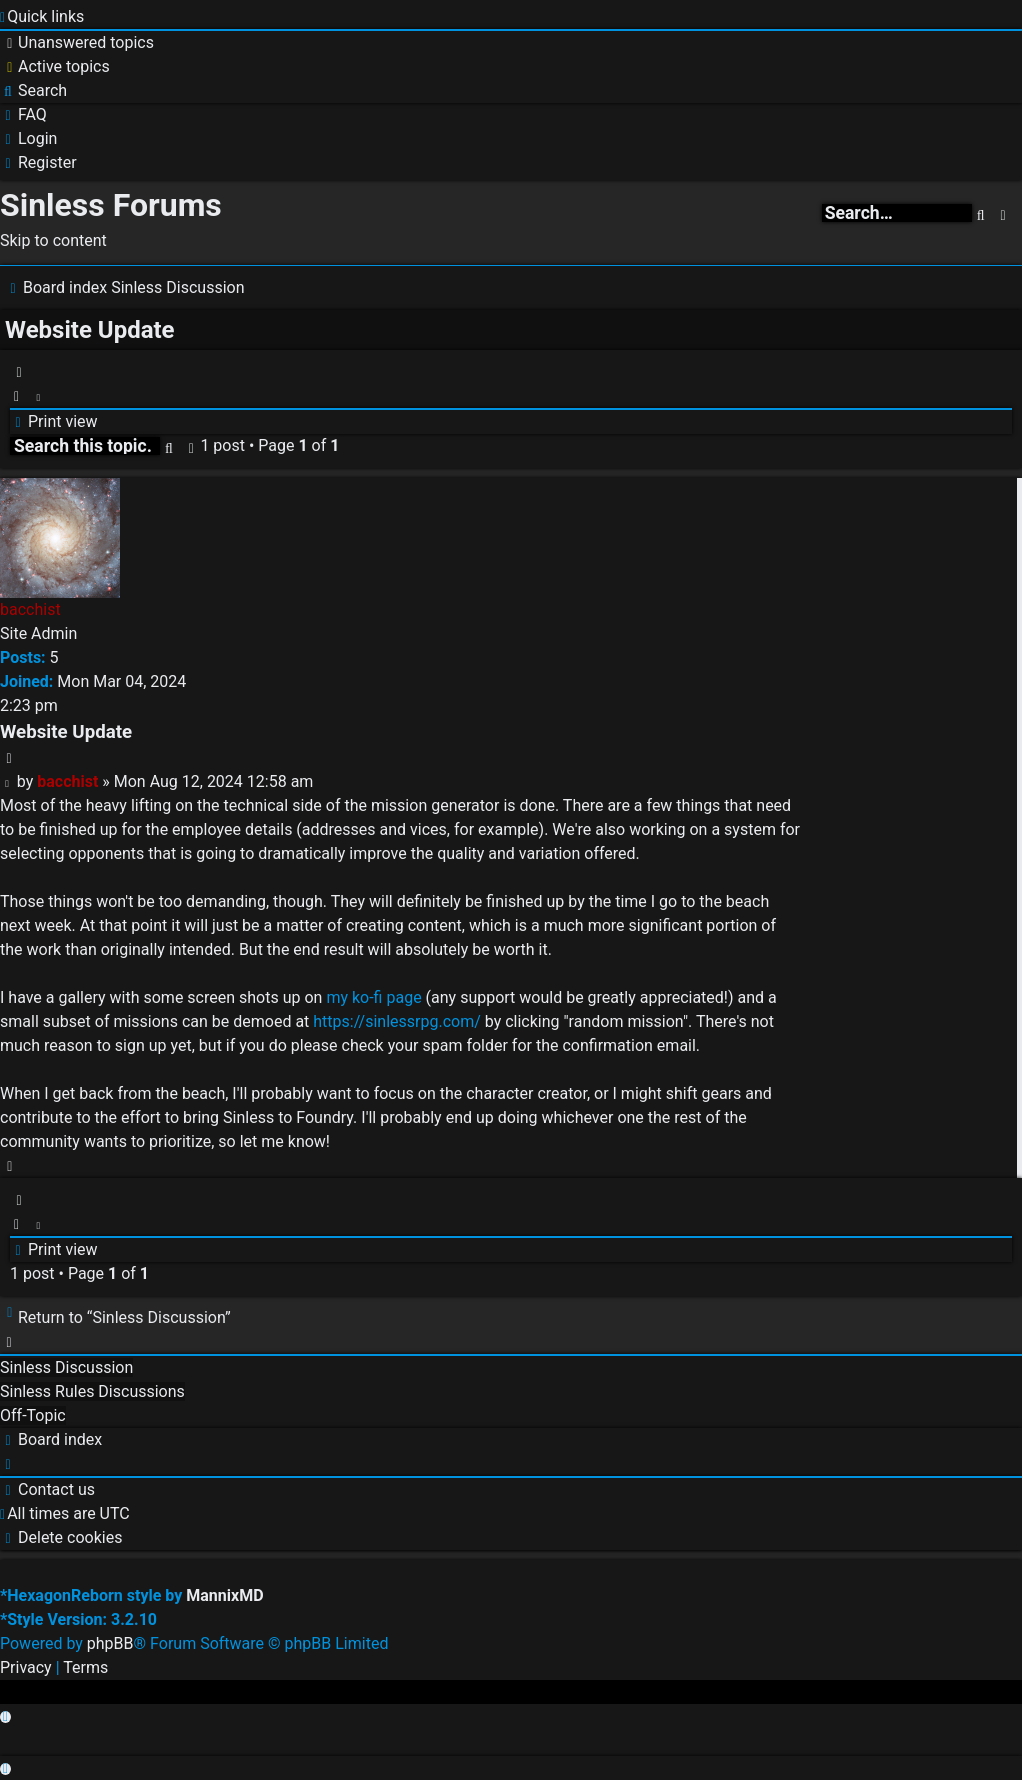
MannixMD (224, 1595)
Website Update (90, 330)
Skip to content (53, 240)
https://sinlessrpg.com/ (396, 1021)
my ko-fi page (373, 997)
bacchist (30, 609)
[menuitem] (77, 42)
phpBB (110, 1643)
